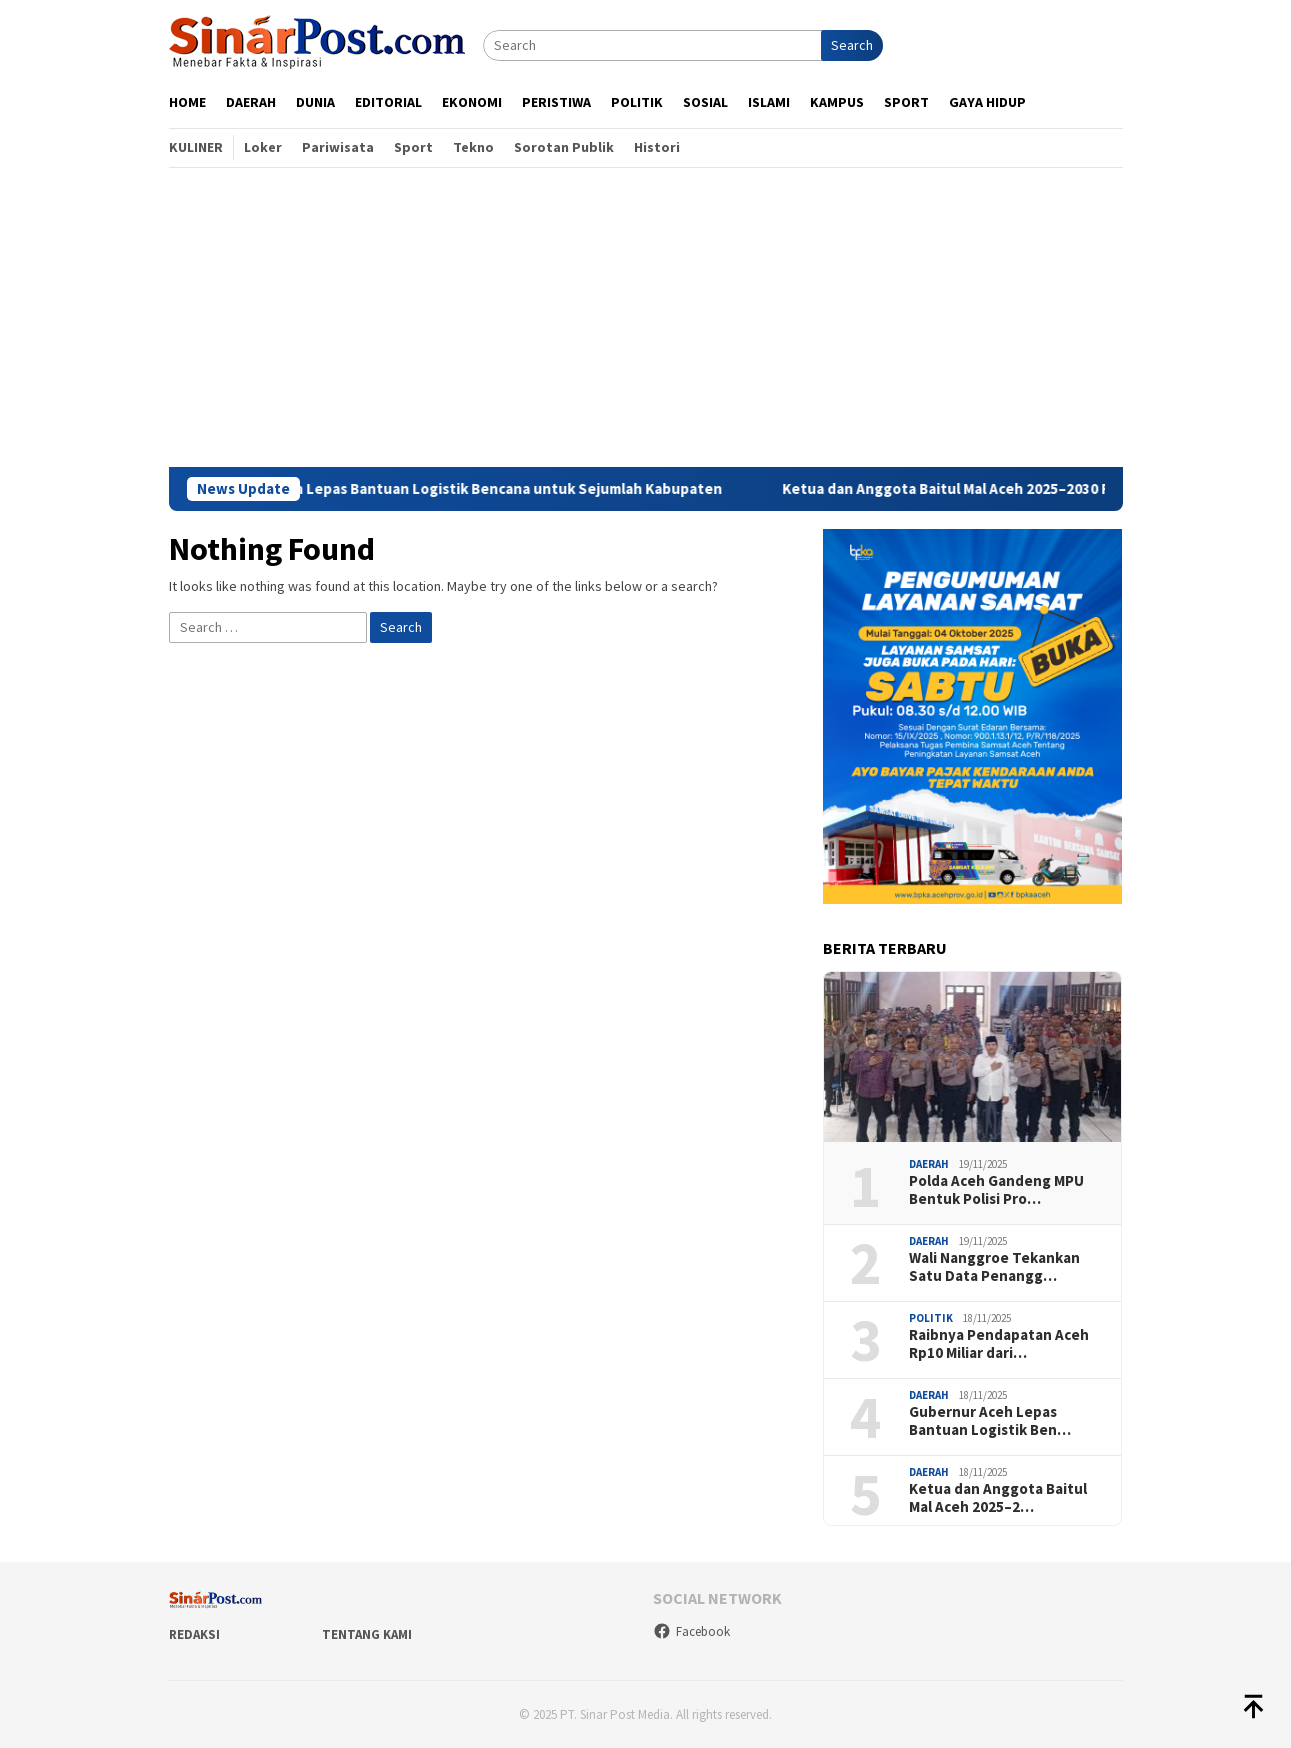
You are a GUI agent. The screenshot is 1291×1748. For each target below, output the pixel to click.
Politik (931, 1318)
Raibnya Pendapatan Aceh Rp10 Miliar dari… (999, 1344)
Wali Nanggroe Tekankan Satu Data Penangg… (994, 1267)
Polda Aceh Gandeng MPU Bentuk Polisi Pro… (996, 1190)
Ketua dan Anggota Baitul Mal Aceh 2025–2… (998, 1498)
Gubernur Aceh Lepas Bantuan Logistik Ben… (990, 1421)
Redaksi (194, 1634)
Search (852, 45)
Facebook (691, 1631)
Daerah (929, 1164)
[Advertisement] (646, 317)
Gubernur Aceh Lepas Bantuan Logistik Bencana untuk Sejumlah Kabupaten (478, 489)
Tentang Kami (367, 1634)
